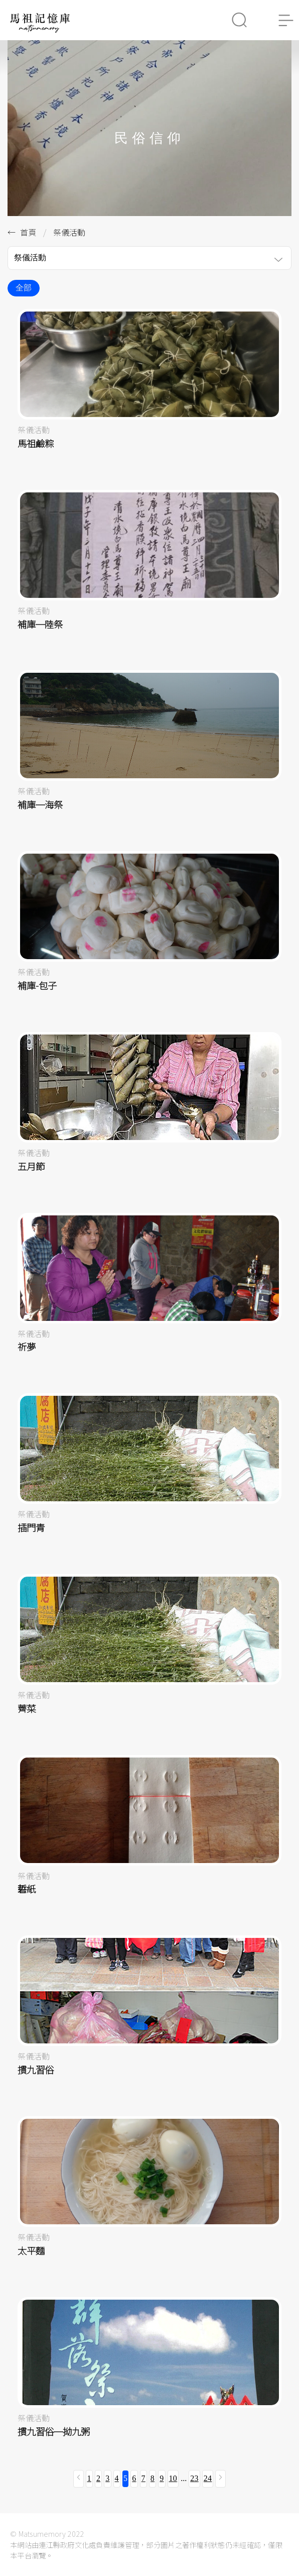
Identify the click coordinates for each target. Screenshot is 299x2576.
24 (208, 2478)
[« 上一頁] (78, 2478)
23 (194, 2478)
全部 (24, 287)
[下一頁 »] (220, 2478)
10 (173, 2478)
